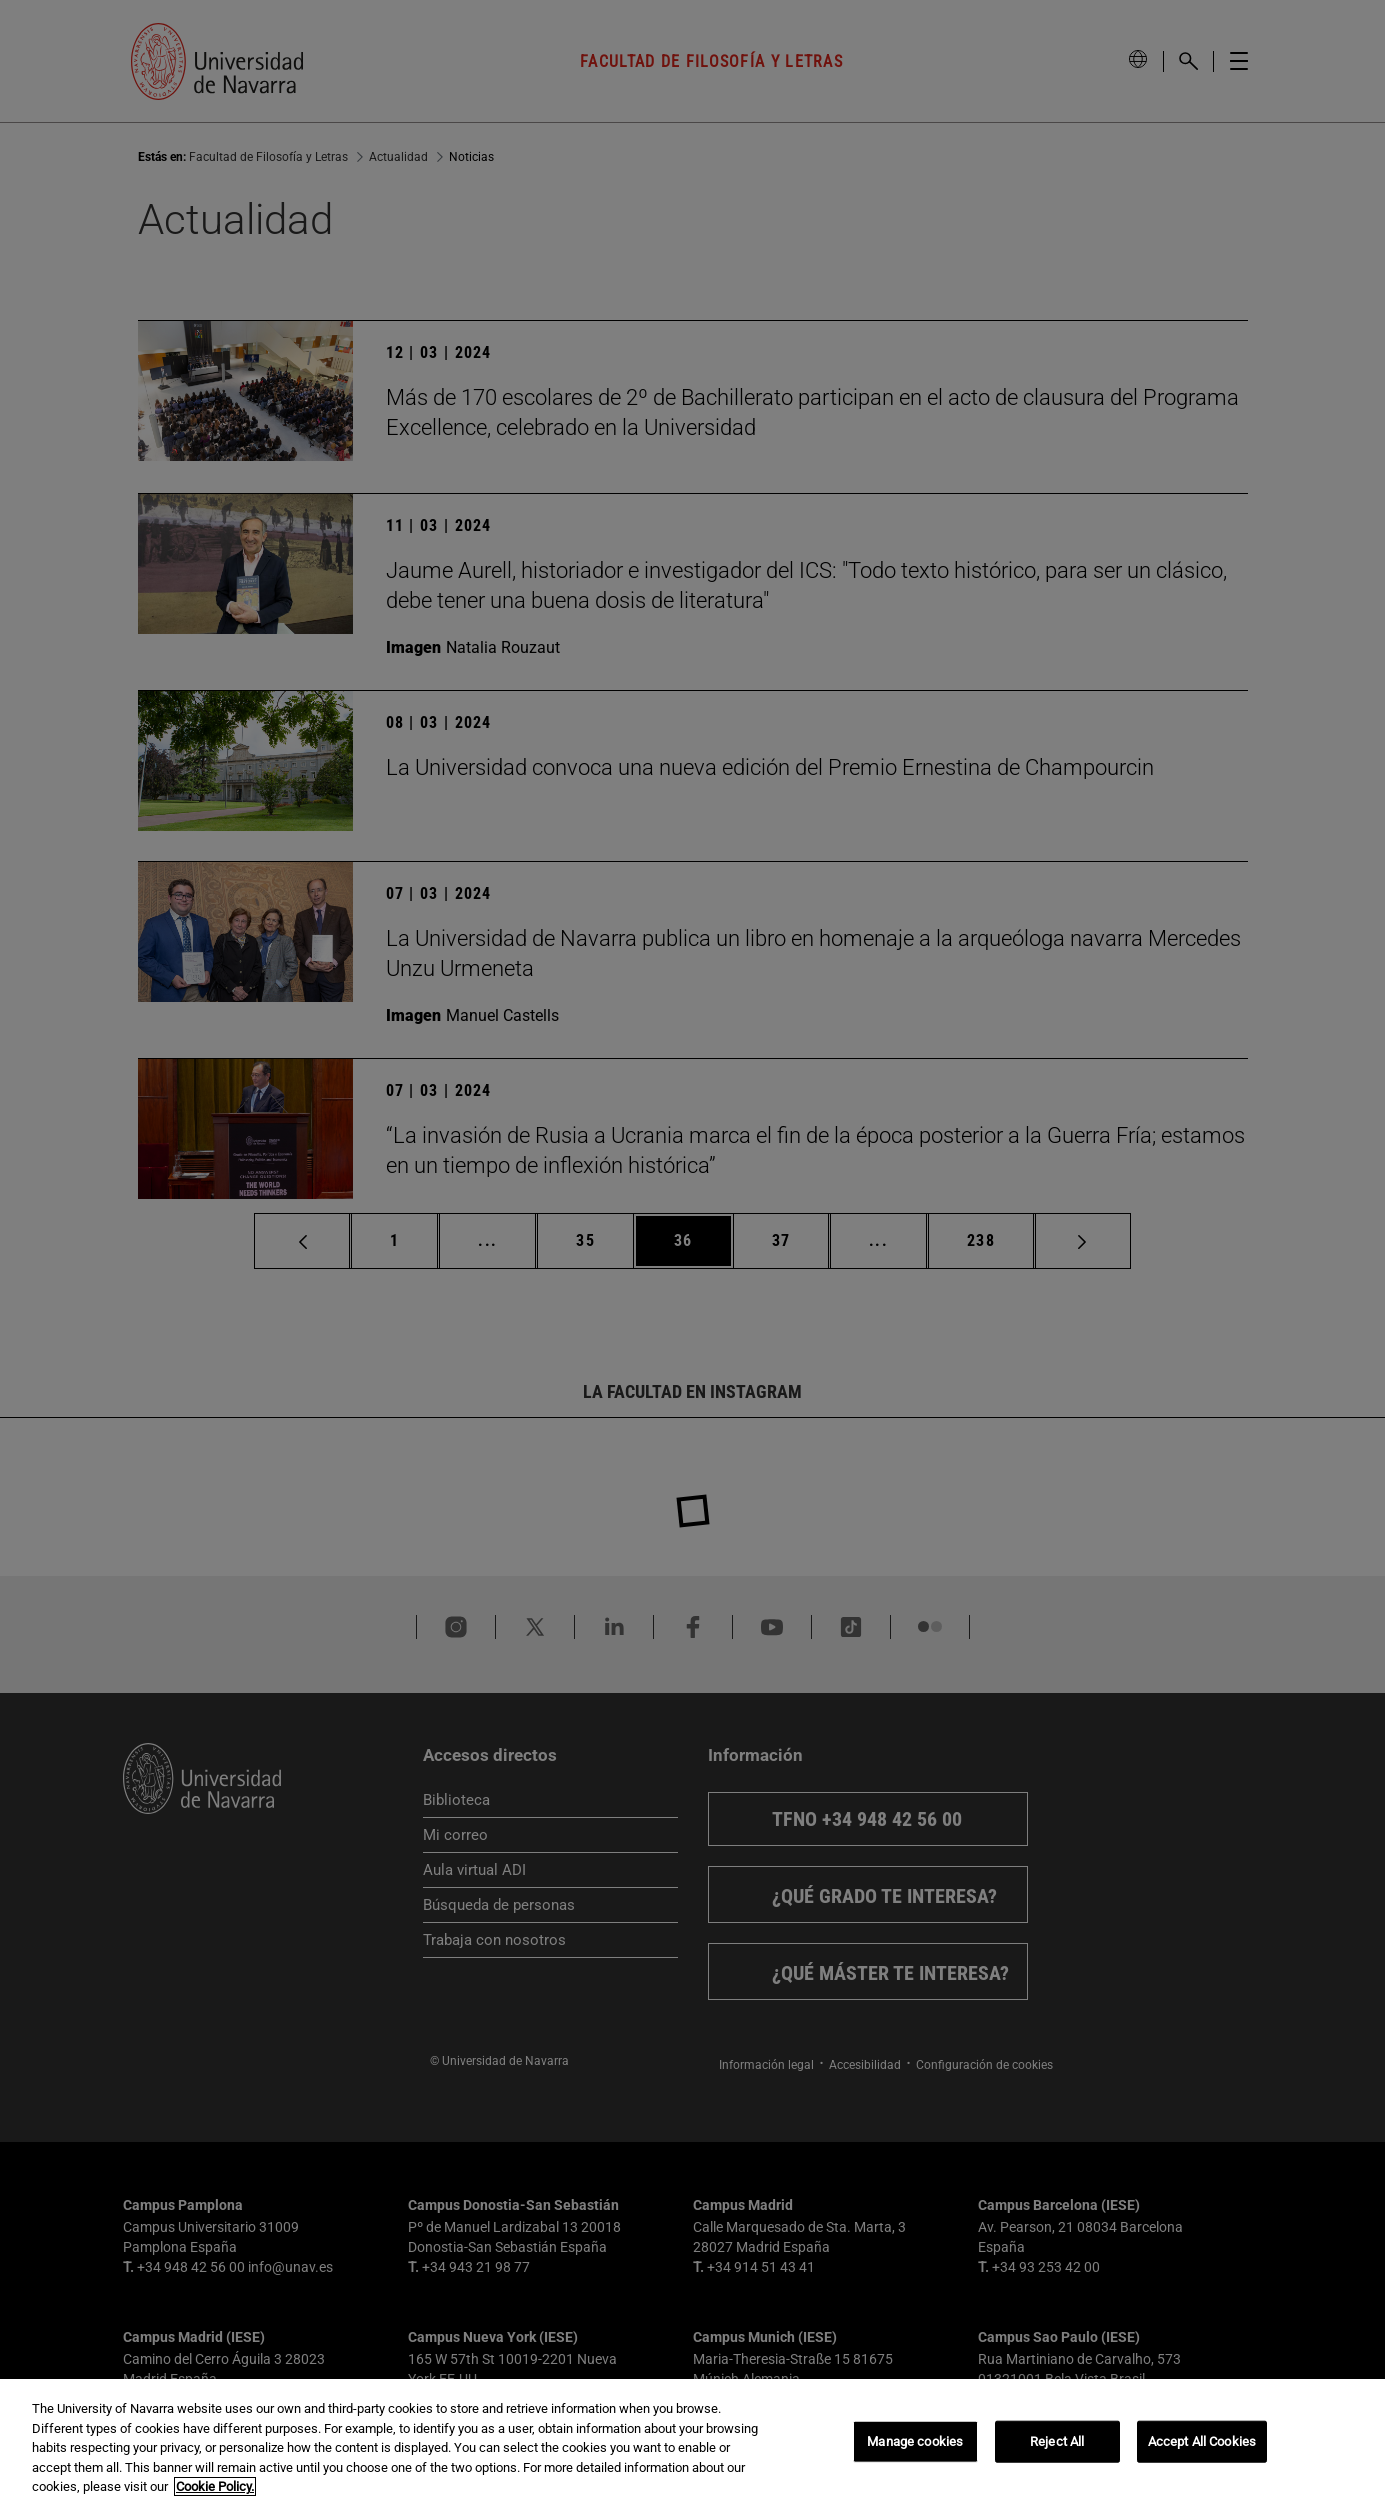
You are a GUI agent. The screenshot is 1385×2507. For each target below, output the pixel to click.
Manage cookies (915, 2441)
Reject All (1057, 2441)
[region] (692, 2443)
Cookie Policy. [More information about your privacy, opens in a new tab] (215, 2486)
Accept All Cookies (1202, 2441)
